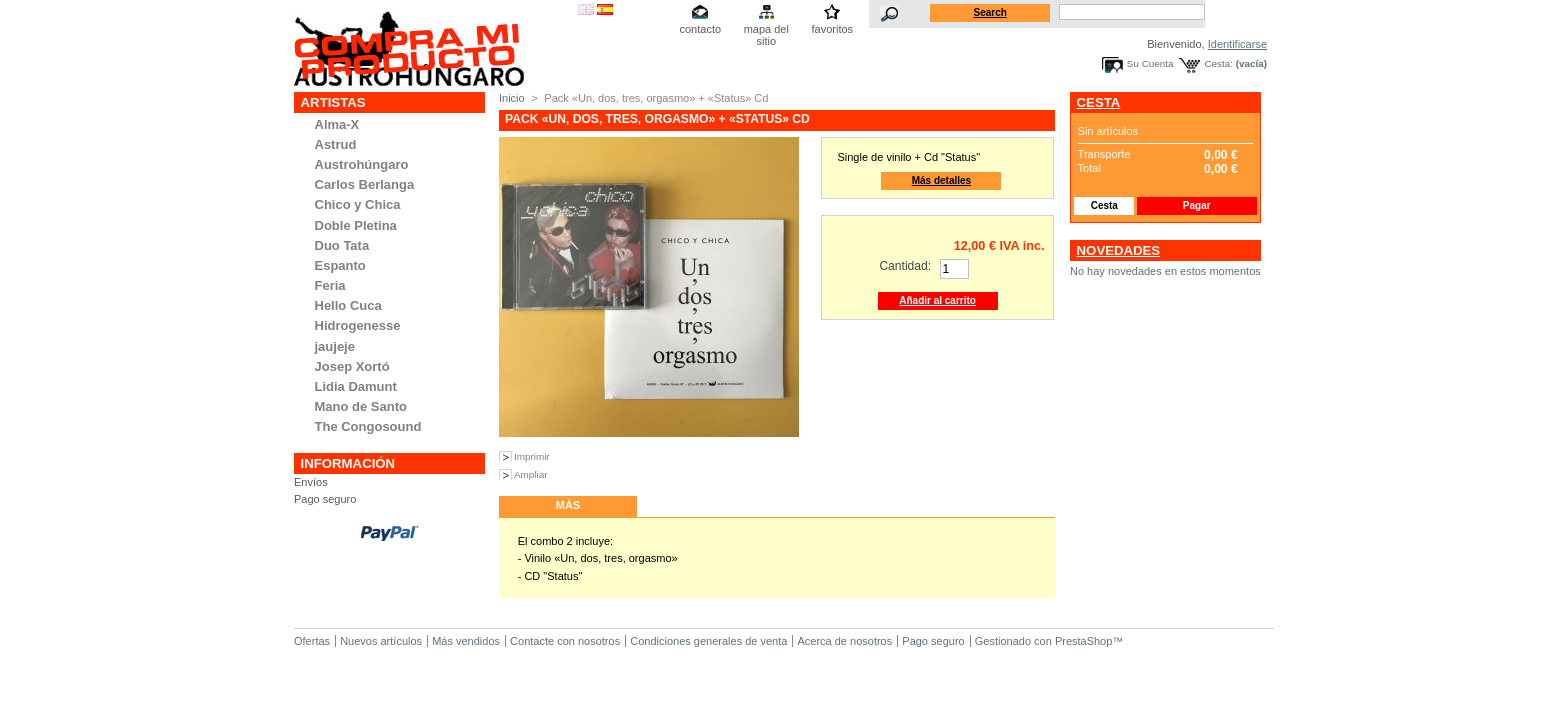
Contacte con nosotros (565, 641)
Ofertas (312, 641)
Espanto (340, 265)
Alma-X (337, 124)
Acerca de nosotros (844, 641)
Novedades (1119, 250)
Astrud (336, 144)
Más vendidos (466, 641)
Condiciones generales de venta (708, 641)
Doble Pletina (356, 225)
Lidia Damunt (356, 386)
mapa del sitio (766, 30)
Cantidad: (905, 266)
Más (568, 505)
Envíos (311, 482)
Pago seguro (325, 499)
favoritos (832, 29)
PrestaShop (1083, 641)
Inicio (512, 98)
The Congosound (368, 426)
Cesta (1099, 102)
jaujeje (335, 346)
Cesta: (1218, 63)
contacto (700, 29)
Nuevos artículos (381, 641)
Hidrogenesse (358, 325)
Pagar (1197, 205)
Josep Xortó (352, 366)
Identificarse (1237, 44)
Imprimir (532, 456)
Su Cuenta (1150, 63)
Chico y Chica (358, 204)
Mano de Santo (361, 406)
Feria (330, 285)
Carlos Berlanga (365, 184)
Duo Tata (342, 245)
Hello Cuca (348, 305)
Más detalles (941, 180)
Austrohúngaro (362, 164)
